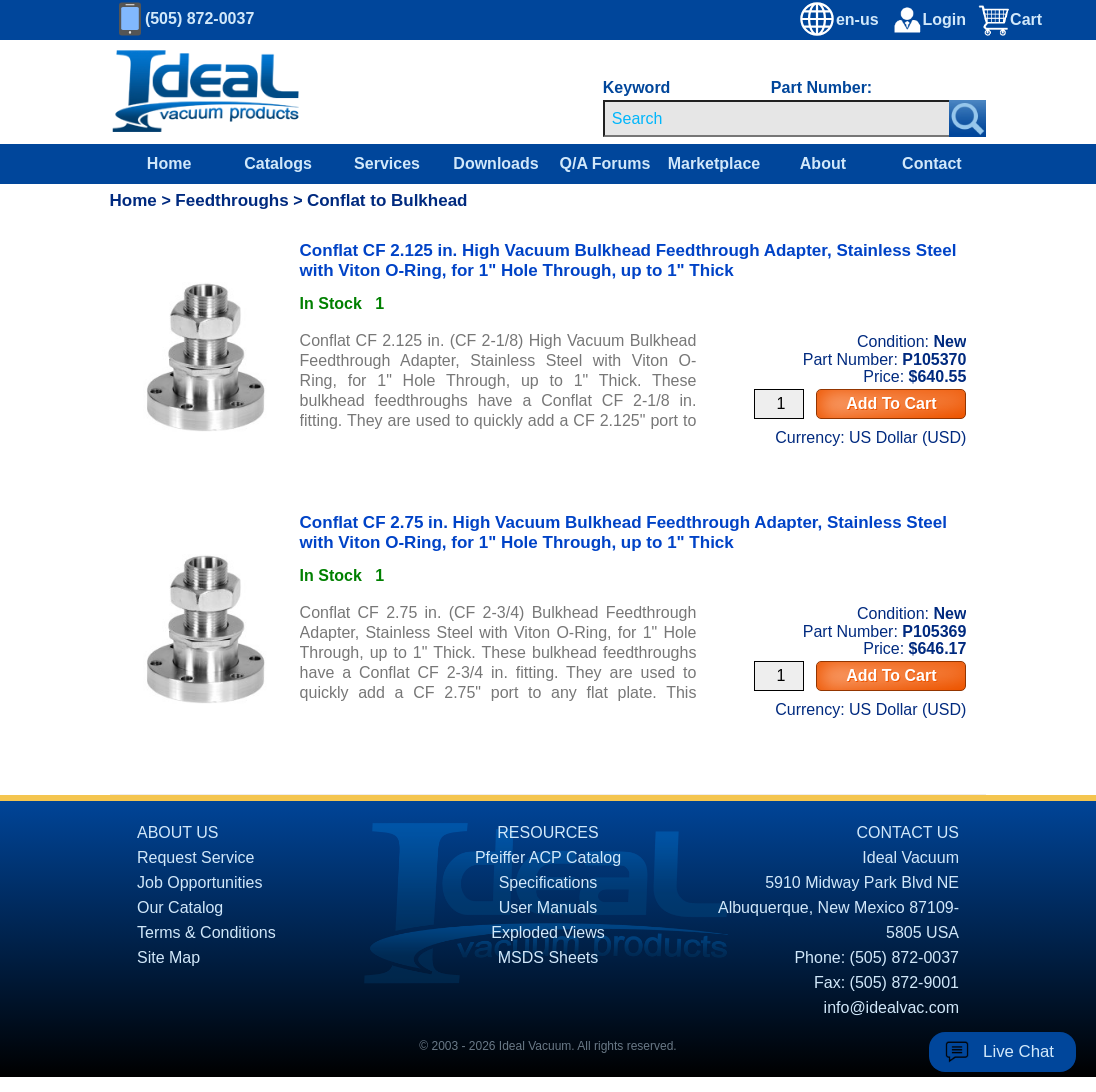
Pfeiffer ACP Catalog (548, 857)
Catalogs (278, 163)
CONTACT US (907, 832)
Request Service (195, 857)
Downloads (495, 163)
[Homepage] (206, 92)
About (823, 163)
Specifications (548, 882)
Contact (932, 163)
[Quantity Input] (779, 404)
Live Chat (1018, 1051)
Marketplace (714, 163)
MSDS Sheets (548, 957)
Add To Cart (891, 403)
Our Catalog (180, 907)
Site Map (168, 957)
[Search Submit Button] (967, 118)
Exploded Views (548, 932)
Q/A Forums (604, 163)
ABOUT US (178, 832)
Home (169, 163)
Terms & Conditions (206, 932)
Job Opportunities (199, 882)
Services (387, 163)
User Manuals (548, 907)
